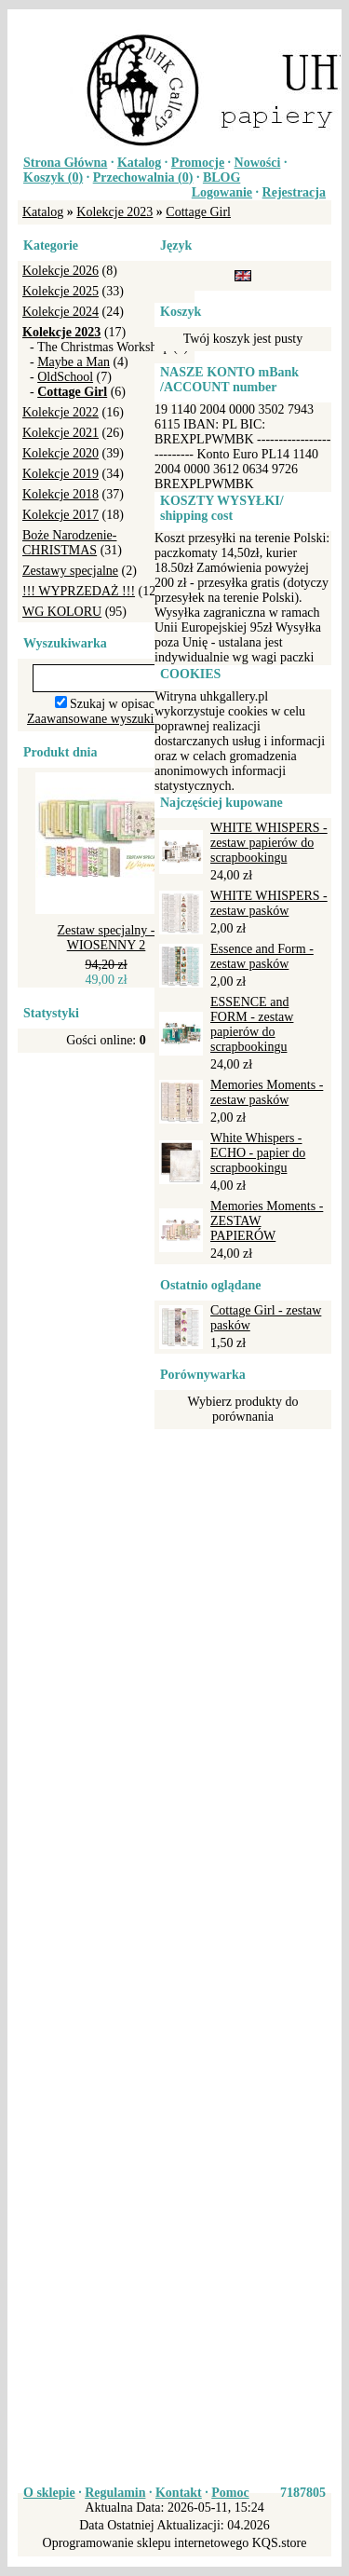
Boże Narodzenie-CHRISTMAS (69, 542)
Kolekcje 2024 (60, 312)
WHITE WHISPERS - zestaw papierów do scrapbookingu (269, 843)
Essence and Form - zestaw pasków (262, 956)
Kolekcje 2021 (60, 433)
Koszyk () (53, 177)
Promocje (197, 163)
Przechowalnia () (143, 177)
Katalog (139, 163)
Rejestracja (294, 192)
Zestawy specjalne (70, 571)
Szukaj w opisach (115, 704)
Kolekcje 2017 (60, 515)
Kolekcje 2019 (60, 474)
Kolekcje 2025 (60, 291)
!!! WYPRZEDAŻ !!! (78, 591)
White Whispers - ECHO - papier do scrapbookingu (257, 1153)
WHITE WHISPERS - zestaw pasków (269, 903)
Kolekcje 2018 (60, 494)
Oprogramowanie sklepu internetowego (146, 2543)
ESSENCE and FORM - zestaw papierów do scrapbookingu (251, 1024)
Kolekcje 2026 (60, 271)
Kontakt (178, 2493)
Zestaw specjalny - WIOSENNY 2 (106, 937)
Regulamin (115, 2493)
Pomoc (229, 2493)
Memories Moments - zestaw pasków (266, 1092)
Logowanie (222, 192)
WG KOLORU (61, 612)
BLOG (221, 177)
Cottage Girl (198, 212)
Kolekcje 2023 (114, 212)
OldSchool (65, 377)
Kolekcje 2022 (60, 412)
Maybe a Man (73, 362)
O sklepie (49, 2493)
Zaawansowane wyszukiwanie (106, 719)
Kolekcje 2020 (60, 453)
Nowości (258, 163)
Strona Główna (65, 163)
